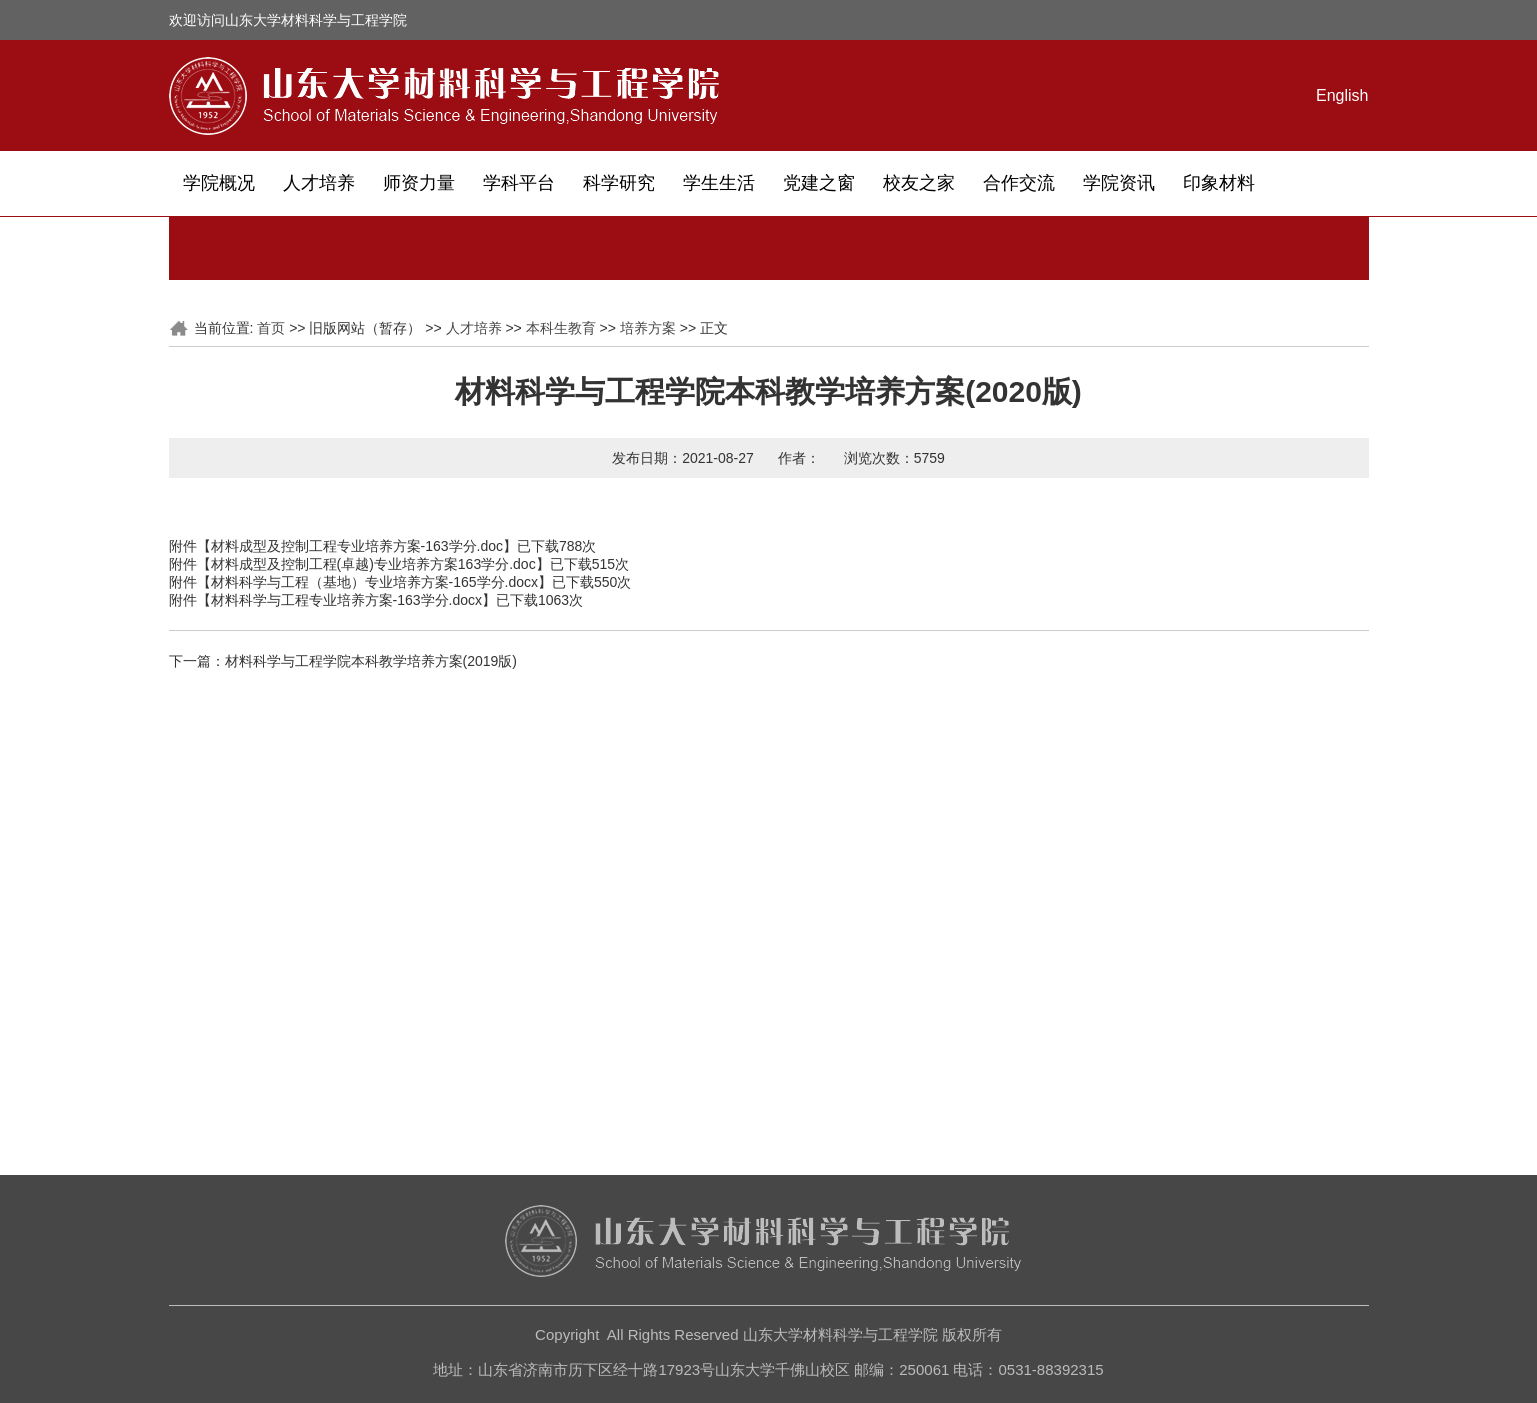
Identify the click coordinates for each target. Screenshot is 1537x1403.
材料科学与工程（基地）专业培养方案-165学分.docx (374, 582)
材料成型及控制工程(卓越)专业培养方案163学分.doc (373, 564)
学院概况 (219, 183)
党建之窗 (819, 183)
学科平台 (519, 183)
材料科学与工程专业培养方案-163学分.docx (346, 600)
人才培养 (319, 183)
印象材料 (1219, 183)
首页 (271, 328)
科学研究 (619, 183)
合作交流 (1019, 183)
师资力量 (419, 183)
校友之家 (919, 183)
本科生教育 (561, 328)
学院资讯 (1119, 183)
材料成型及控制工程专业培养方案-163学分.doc (357, 546)
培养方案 (648, 328)
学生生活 (719, 183)
